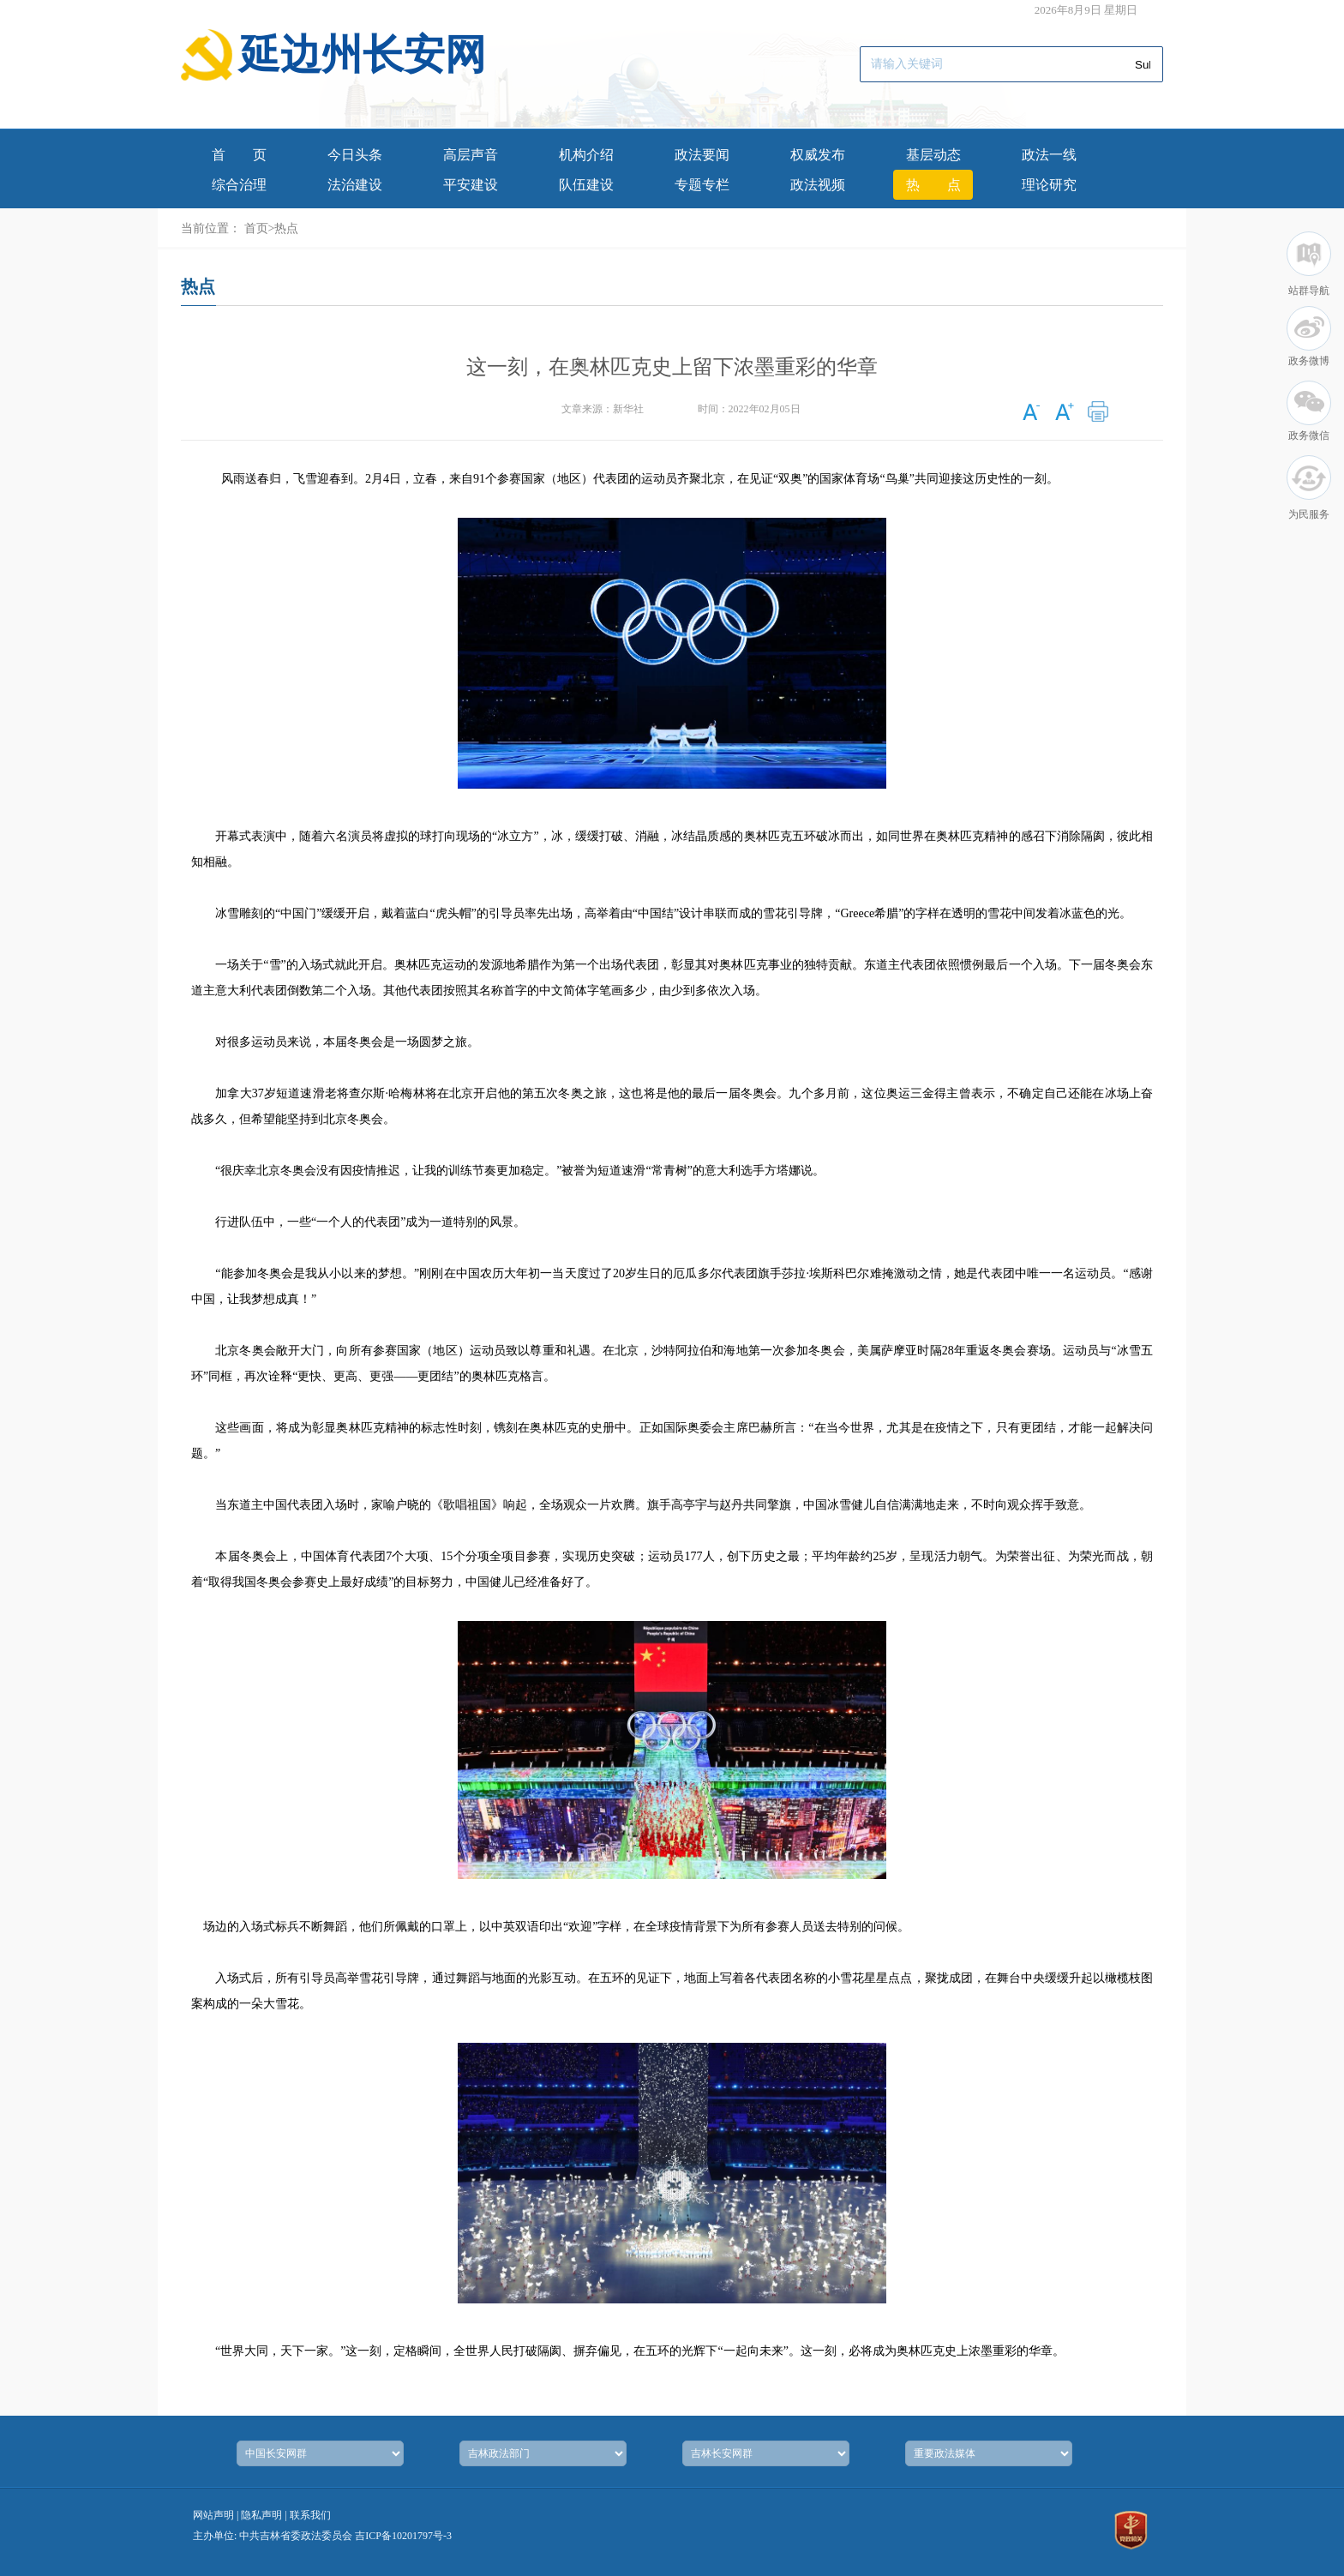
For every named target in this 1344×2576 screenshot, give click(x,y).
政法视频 (817, 184)
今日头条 (354, 154)
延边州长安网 (362, 54)
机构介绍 (586, 154)
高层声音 (470, 154)
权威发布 (817, 154)
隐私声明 (261, 2515)
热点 (933, 184)
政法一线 (1049, 154)
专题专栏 (702, 184)
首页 (239, 154)
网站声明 (213, 2515)
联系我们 (310, 2515)
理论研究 (1049, 184)
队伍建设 (586, 184)
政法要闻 (702, 154)
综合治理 (239, 184)
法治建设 (354, 184)
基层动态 (933, 154)
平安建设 (470, 184)
